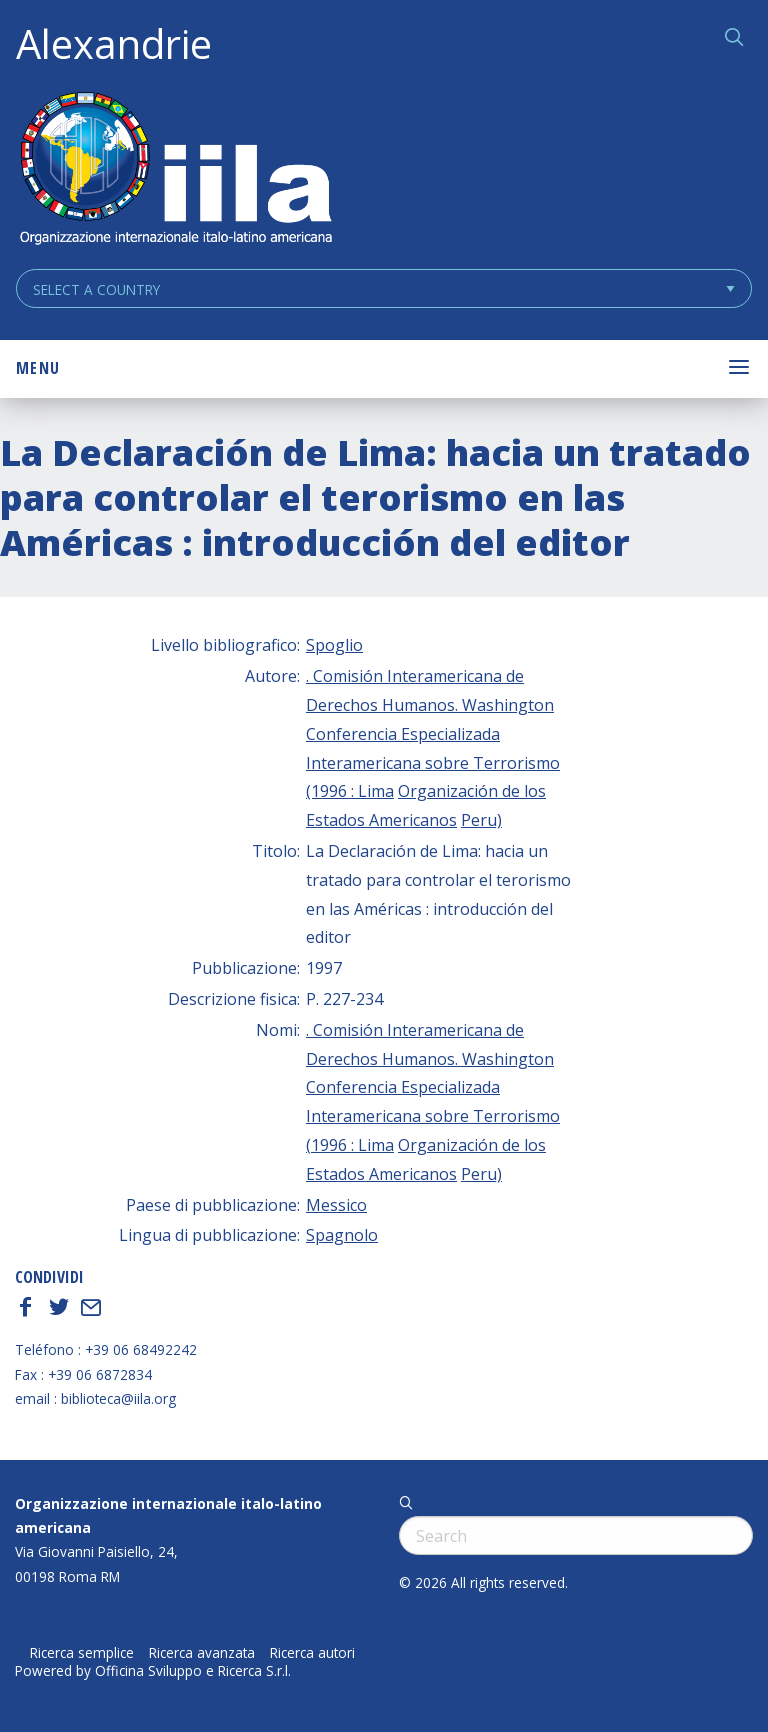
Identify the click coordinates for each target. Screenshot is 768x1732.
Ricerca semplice (82, 1653)
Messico (336, 1205)
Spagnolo (342, 1235)
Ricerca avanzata (202, 1653)
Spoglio (334, 645)
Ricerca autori (312, 1653)
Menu (38, 368)
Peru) (481, 820)
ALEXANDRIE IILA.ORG (175, 170)
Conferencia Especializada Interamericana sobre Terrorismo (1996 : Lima (433, 763)
